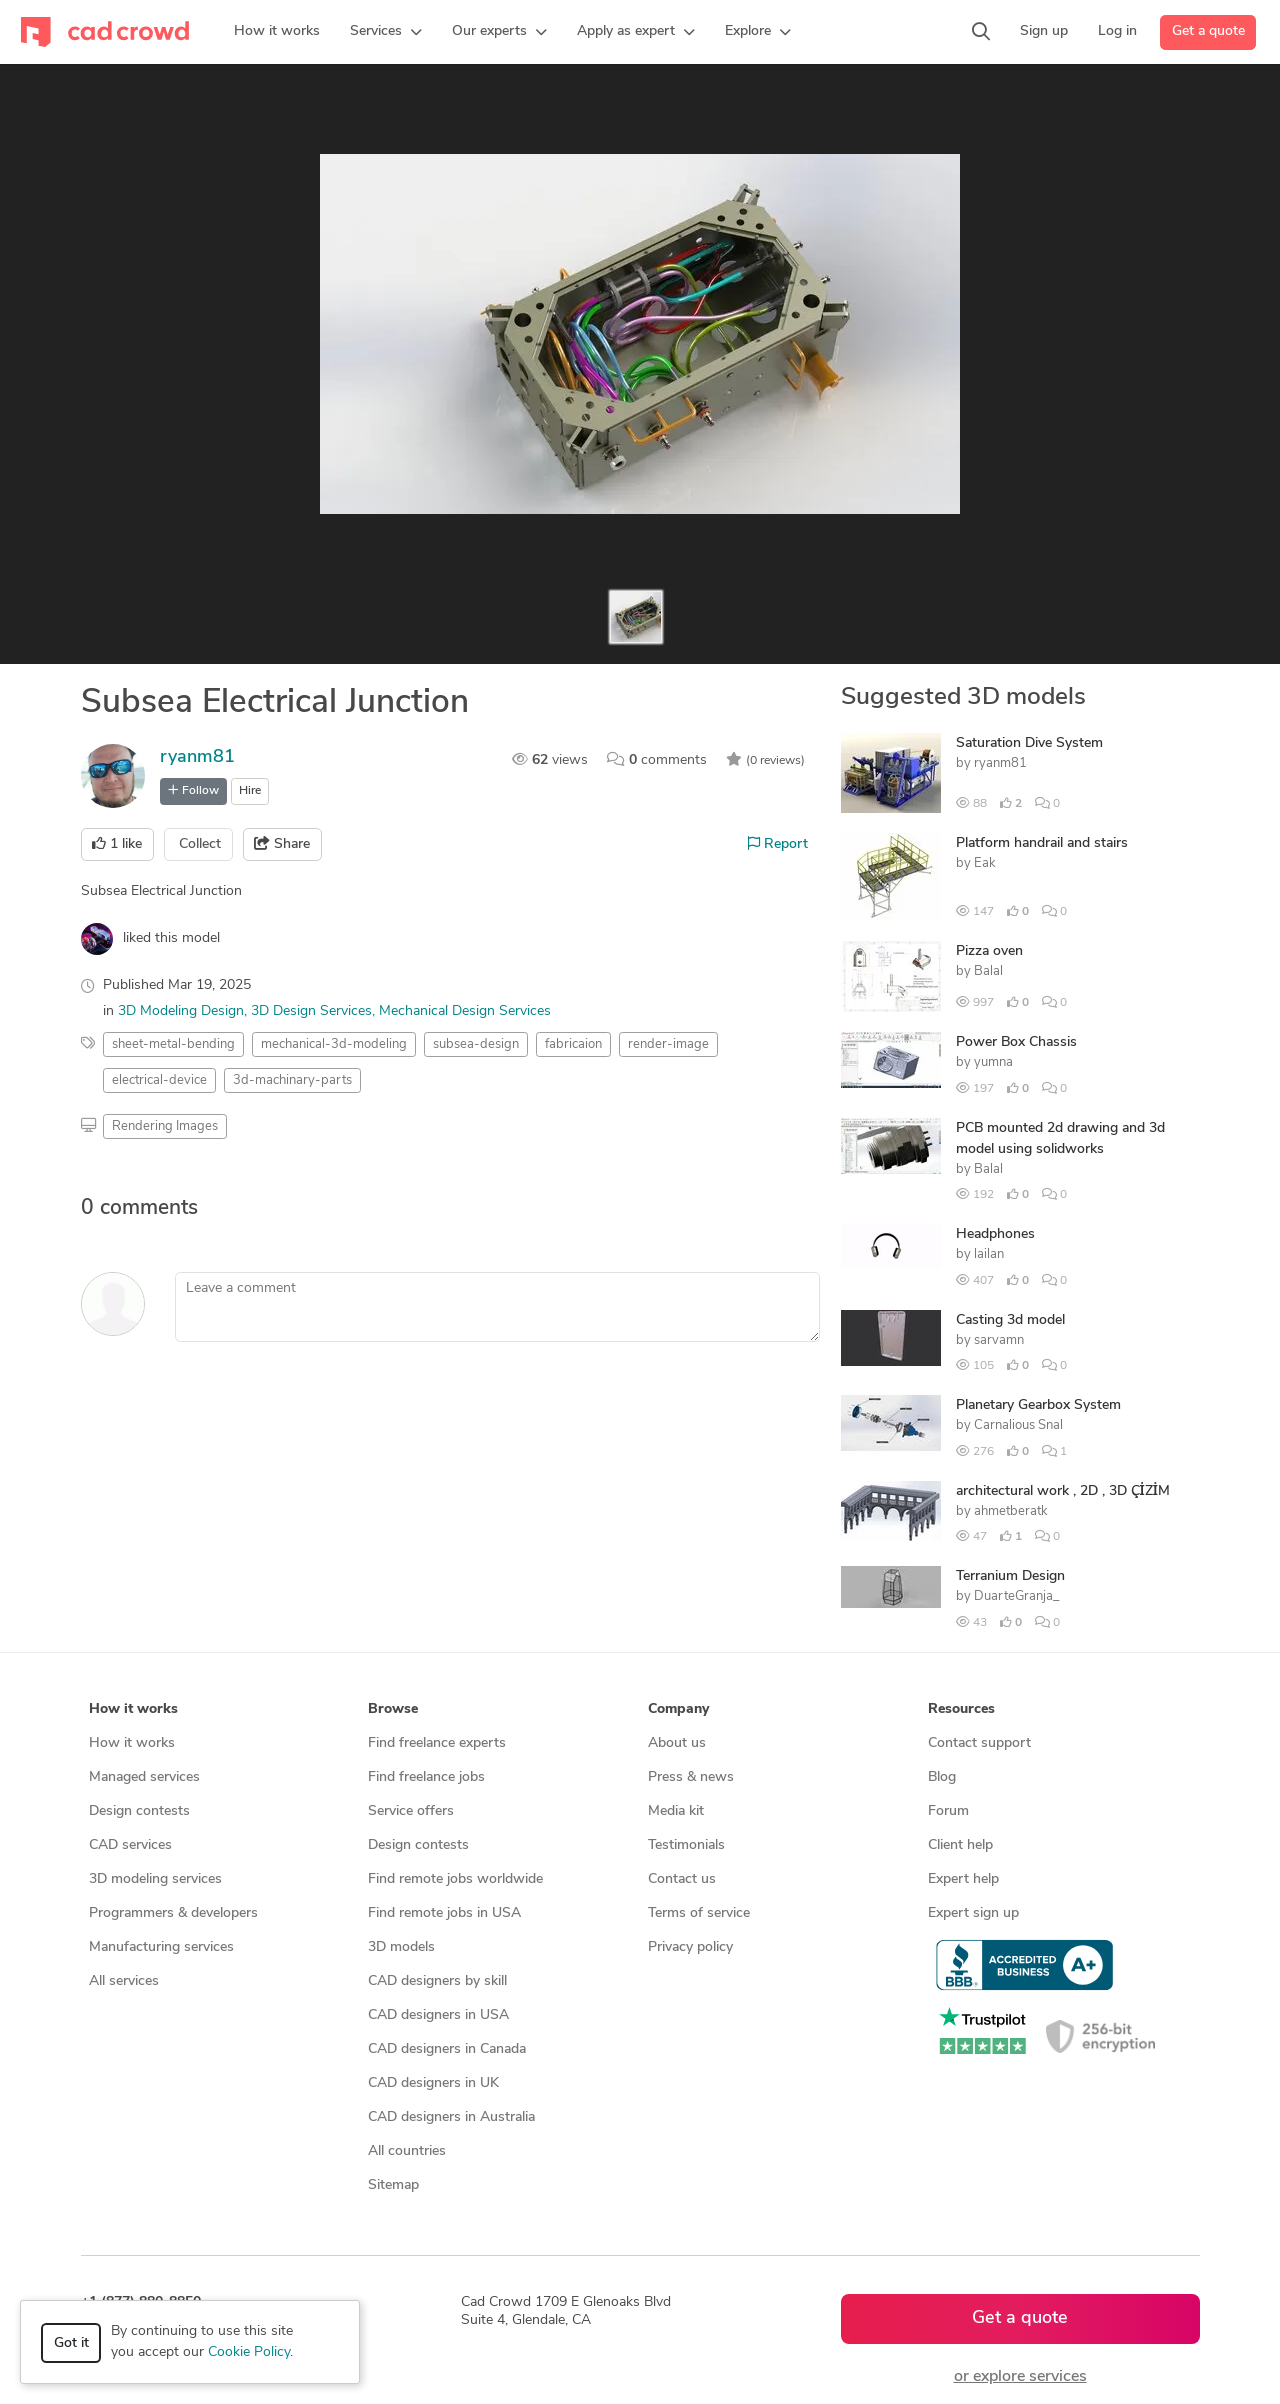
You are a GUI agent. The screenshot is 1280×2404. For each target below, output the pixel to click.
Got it (71, 2343)
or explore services (1020, 2377)
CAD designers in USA (438, 2015)
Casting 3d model (1010, 1320)
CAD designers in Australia (451, 2117)
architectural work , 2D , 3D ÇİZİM (1063, 1491)
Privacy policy (690, 1947)
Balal (988, 971)
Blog (942, 1777)
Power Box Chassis (1016, 1042)
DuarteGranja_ (1017, 1596)
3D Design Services (311, 1011)
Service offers (411, 1811)
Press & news (691, 1777)
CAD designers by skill (437, 1981)
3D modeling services (155, 1879)
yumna (993, 1062)
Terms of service (699, 1913)
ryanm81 (197, 757)
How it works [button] (133, 1709)
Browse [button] (393, 1709)
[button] (386, 32)
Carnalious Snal (1018, 1425)
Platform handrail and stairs (1042, 843)
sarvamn (999, 1340)
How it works (132, 1743)
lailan (989, 1254)
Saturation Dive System (1029, 743)
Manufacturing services (161, 1947)
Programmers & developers (173, 1913)
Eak (985, 863)
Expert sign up (973, 1913)
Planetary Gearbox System (1038, 1405)
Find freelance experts (437, 1743)
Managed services (144, 1777)
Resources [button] (961, 1709)
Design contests (139, 1811)
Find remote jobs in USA (444, 1913)
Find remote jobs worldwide (455, 1879)
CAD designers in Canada (447, 2049)
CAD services (130, 1845)
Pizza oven (989, 951)
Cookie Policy (249, 2352)
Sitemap (393, 2185)
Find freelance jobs (426, 1777)
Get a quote (1208, 31)
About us (677, 1743)
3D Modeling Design (181, 1011)
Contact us (682, 1879)
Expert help (963, 1879)
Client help (960, 1845)
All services (124, 1981)
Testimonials (686, 1845)
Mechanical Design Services (465, 1011)
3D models (401, 1947)
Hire (250, 791)
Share (282, 844)
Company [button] (678, 1709)
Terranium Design (1010, 1576)
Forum (948, 1811)
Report (778, 844)
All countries (407, 2151)
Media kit (676, 1811)
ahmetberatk (1011, 1511)
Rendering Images (165, 1126)
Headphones (995, 1234)
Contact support (979, 1743)
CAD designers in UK (433, 2083)
